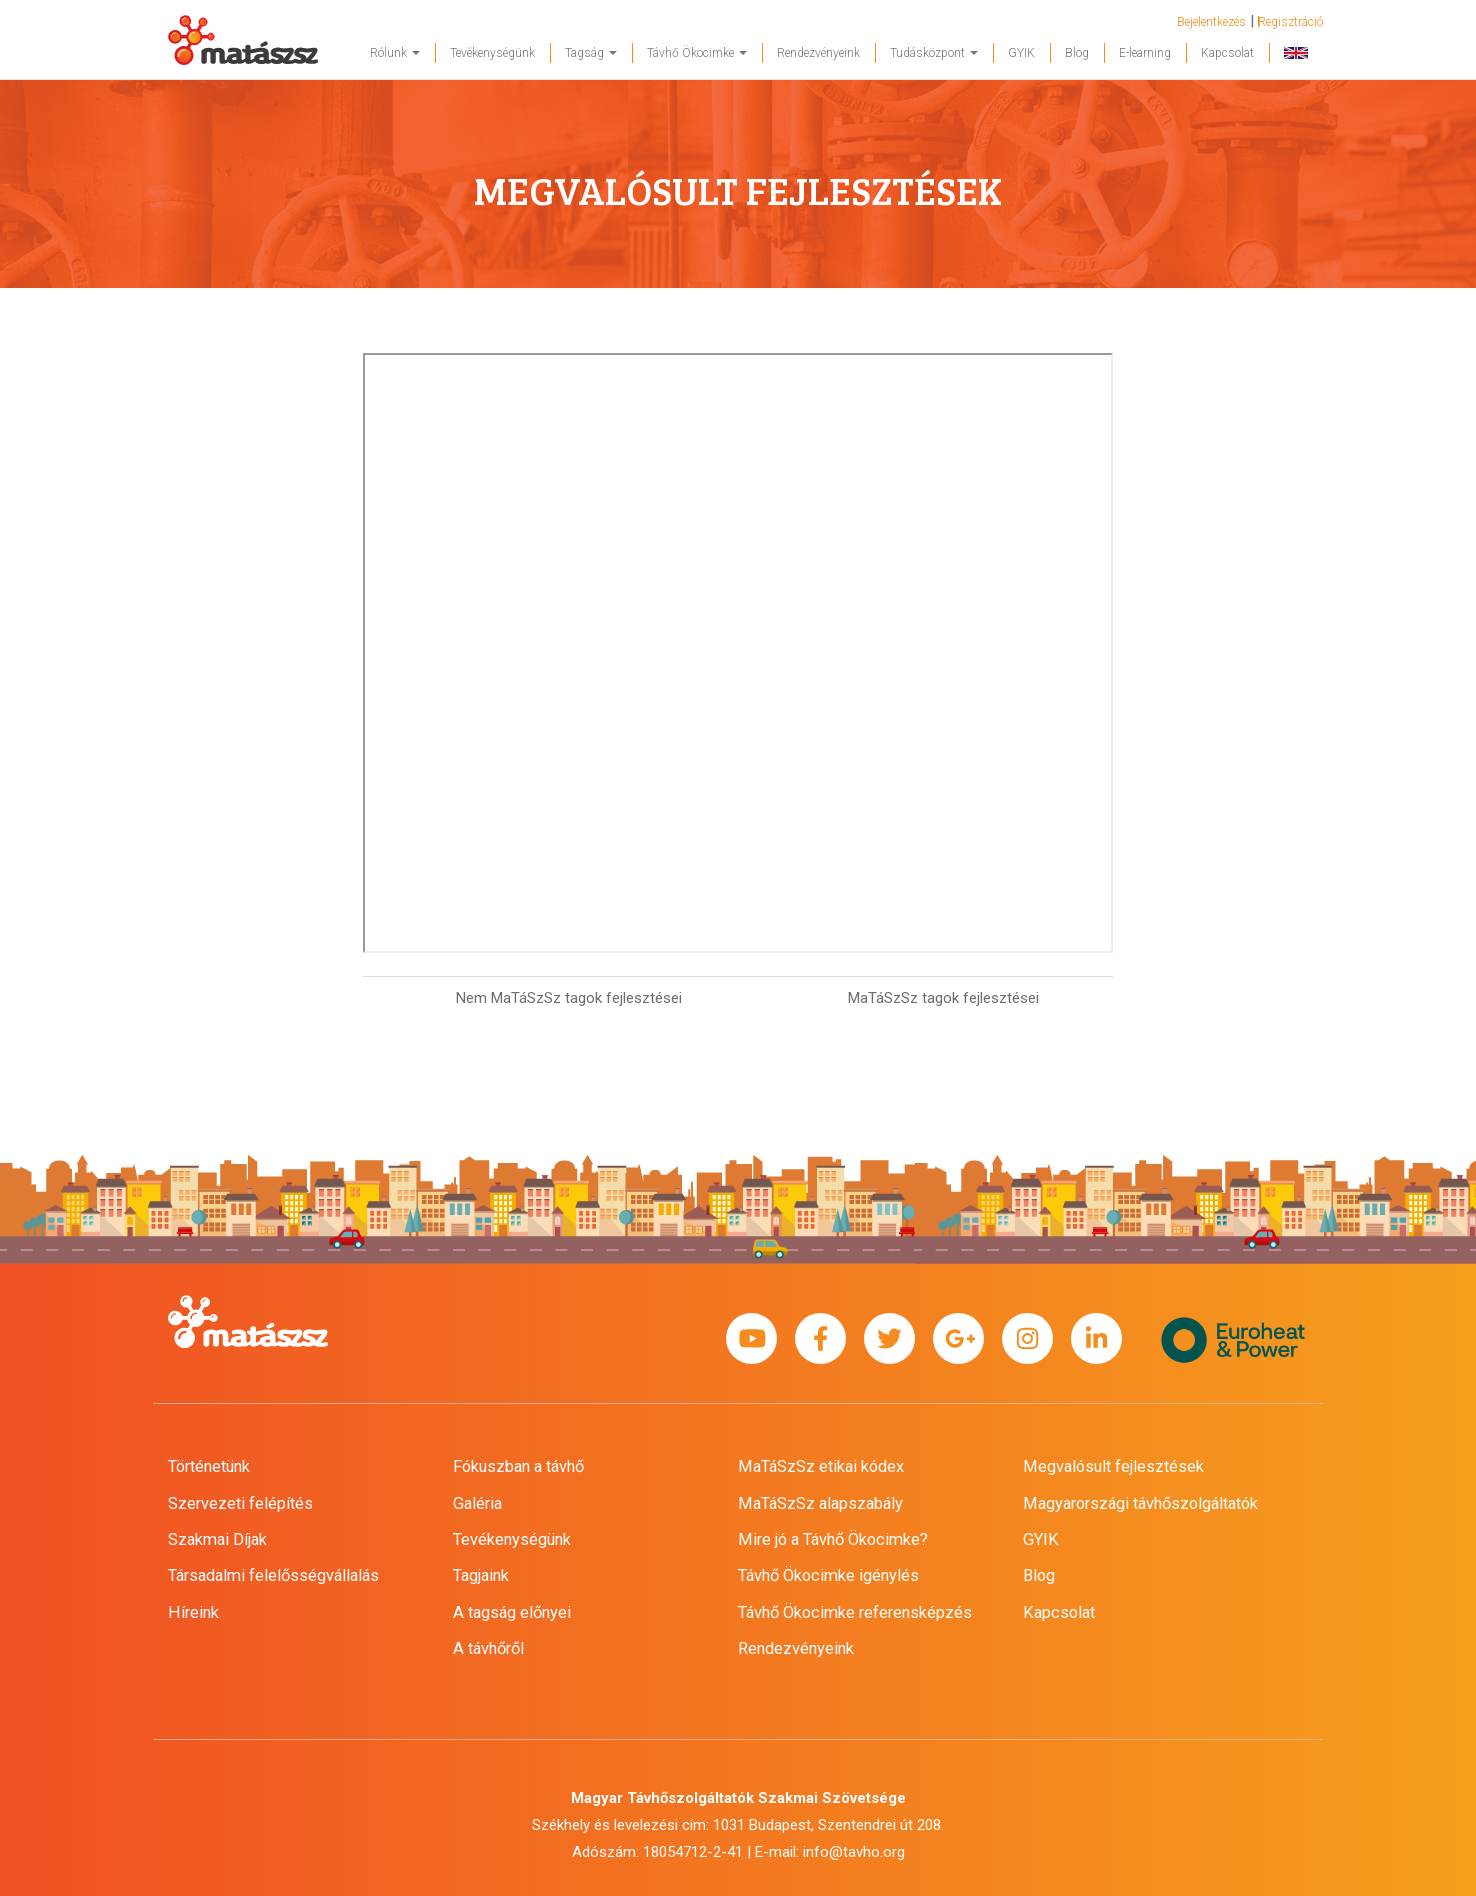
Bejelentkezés (1211, 22)
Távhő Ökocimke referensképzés (855, 1612)
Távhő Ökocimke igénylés (828, 1575)
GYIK (1021, 53)
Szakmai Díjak (217, 1539)
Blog (1077, 53)
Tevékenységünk (492, 53)
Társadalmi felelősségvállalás (273, 1575)
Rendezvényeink (818, 53)
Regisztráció (1290, 22)
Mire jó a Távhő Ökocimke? (833, 1539)
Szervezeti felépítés (240, 1503)
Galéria (477, 1503)
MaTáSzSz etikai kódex (821, 1466)
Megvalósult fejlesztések (1113, 1466)
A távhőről (488, 1648)
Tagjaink (481, 1575)
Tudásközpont (934, 53)
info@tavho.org (854, 1852)
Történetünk (209, 1466)
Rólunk (395, 53)
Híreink (193, 1612)
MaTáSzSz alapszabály (820, 1503)
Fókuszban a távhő (518, 1466)
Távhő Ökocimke (697, 53)
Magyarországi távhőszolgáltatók (1140, 1503)
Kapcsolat (1227, 53)
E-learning (1145, 53)
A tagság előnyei (512, 1612)
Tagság (591, 53)
